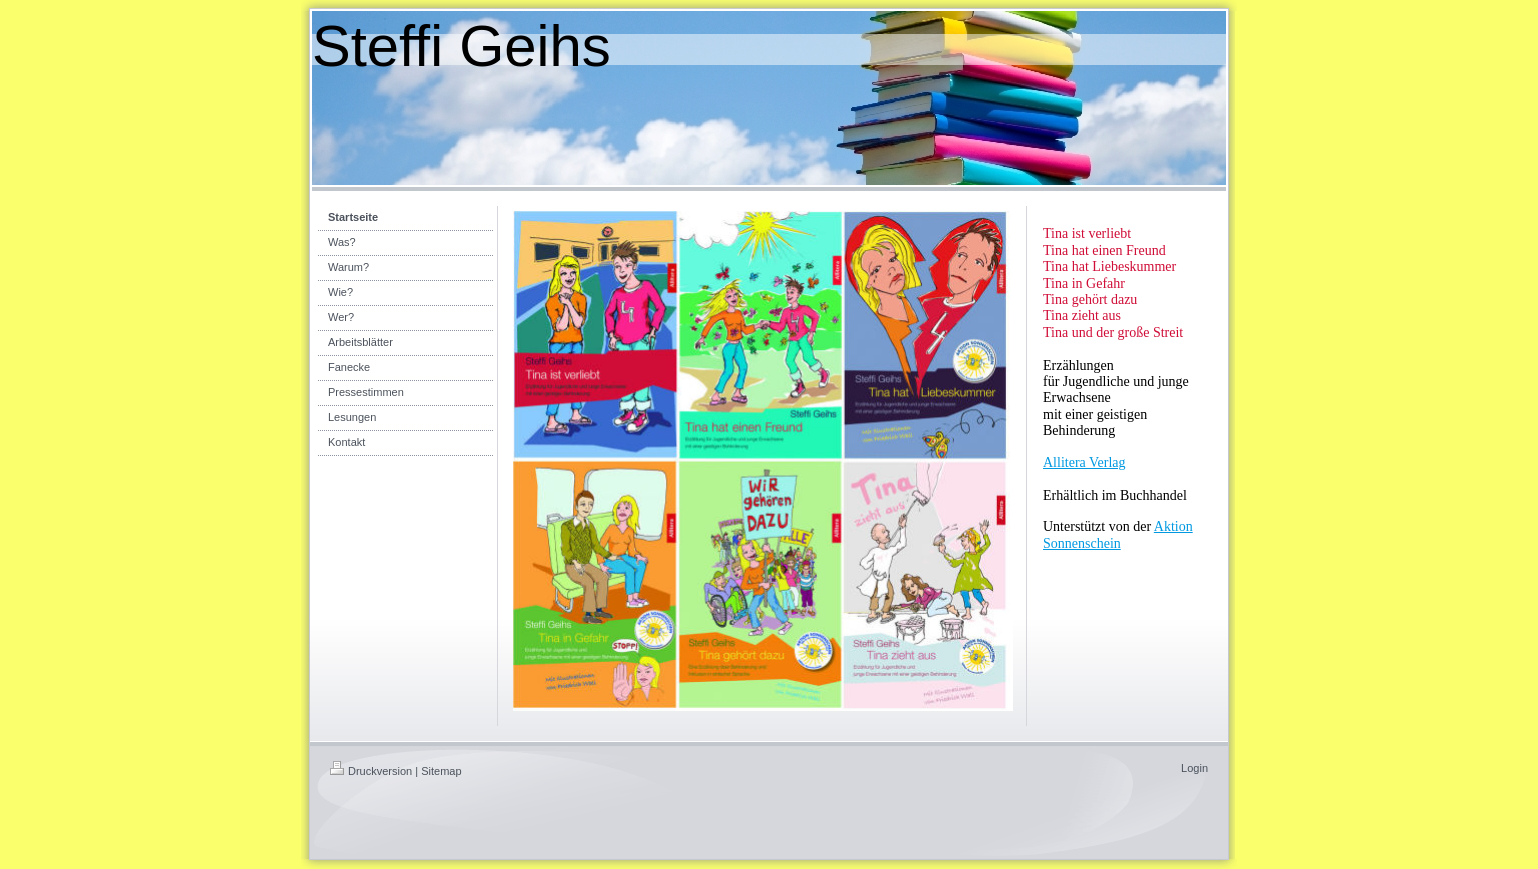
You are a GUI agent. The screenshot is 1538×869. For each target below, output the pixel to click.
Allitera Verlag (1084, 462)
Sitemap (441, 771)
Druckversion (371, 771)
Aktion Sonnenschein (1118, 534)
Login (1194, 768)
